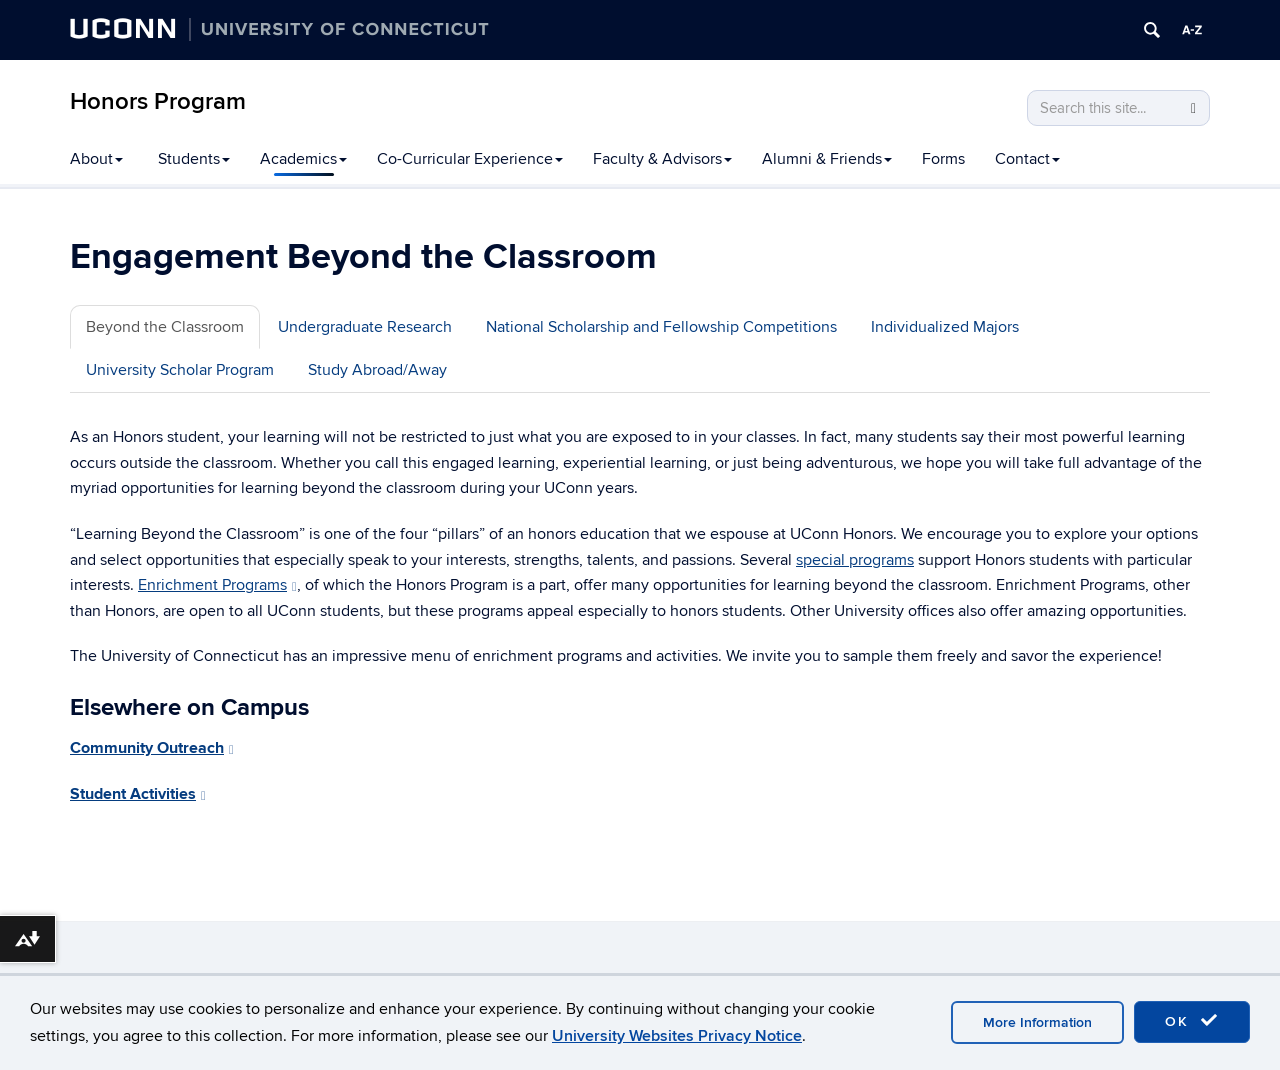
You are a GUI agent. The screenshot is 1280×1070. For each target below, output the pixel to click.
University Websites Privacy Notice (677, 1036)
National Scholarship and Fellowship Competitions (661, 327)
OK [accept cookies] (1192, 1021)
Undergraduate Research (365, 327)
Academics (303, 159)
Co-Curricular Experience (470, 159)
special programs (855, 560)
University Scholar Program (180, 370)
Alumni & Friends (827, 159)
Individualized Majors (945, 327)
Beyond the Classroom (165, 327)
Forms (943, 159)
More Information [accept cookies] (1037, 1022)
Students (194, 159)
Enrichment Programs (217, 585)
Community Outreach (152, 748)
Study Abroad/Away (377, 370)
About (96, 159)
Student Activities (138, 794)
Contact (1027, 159)
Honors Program (158, 101)
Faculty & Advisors (662, 159)
